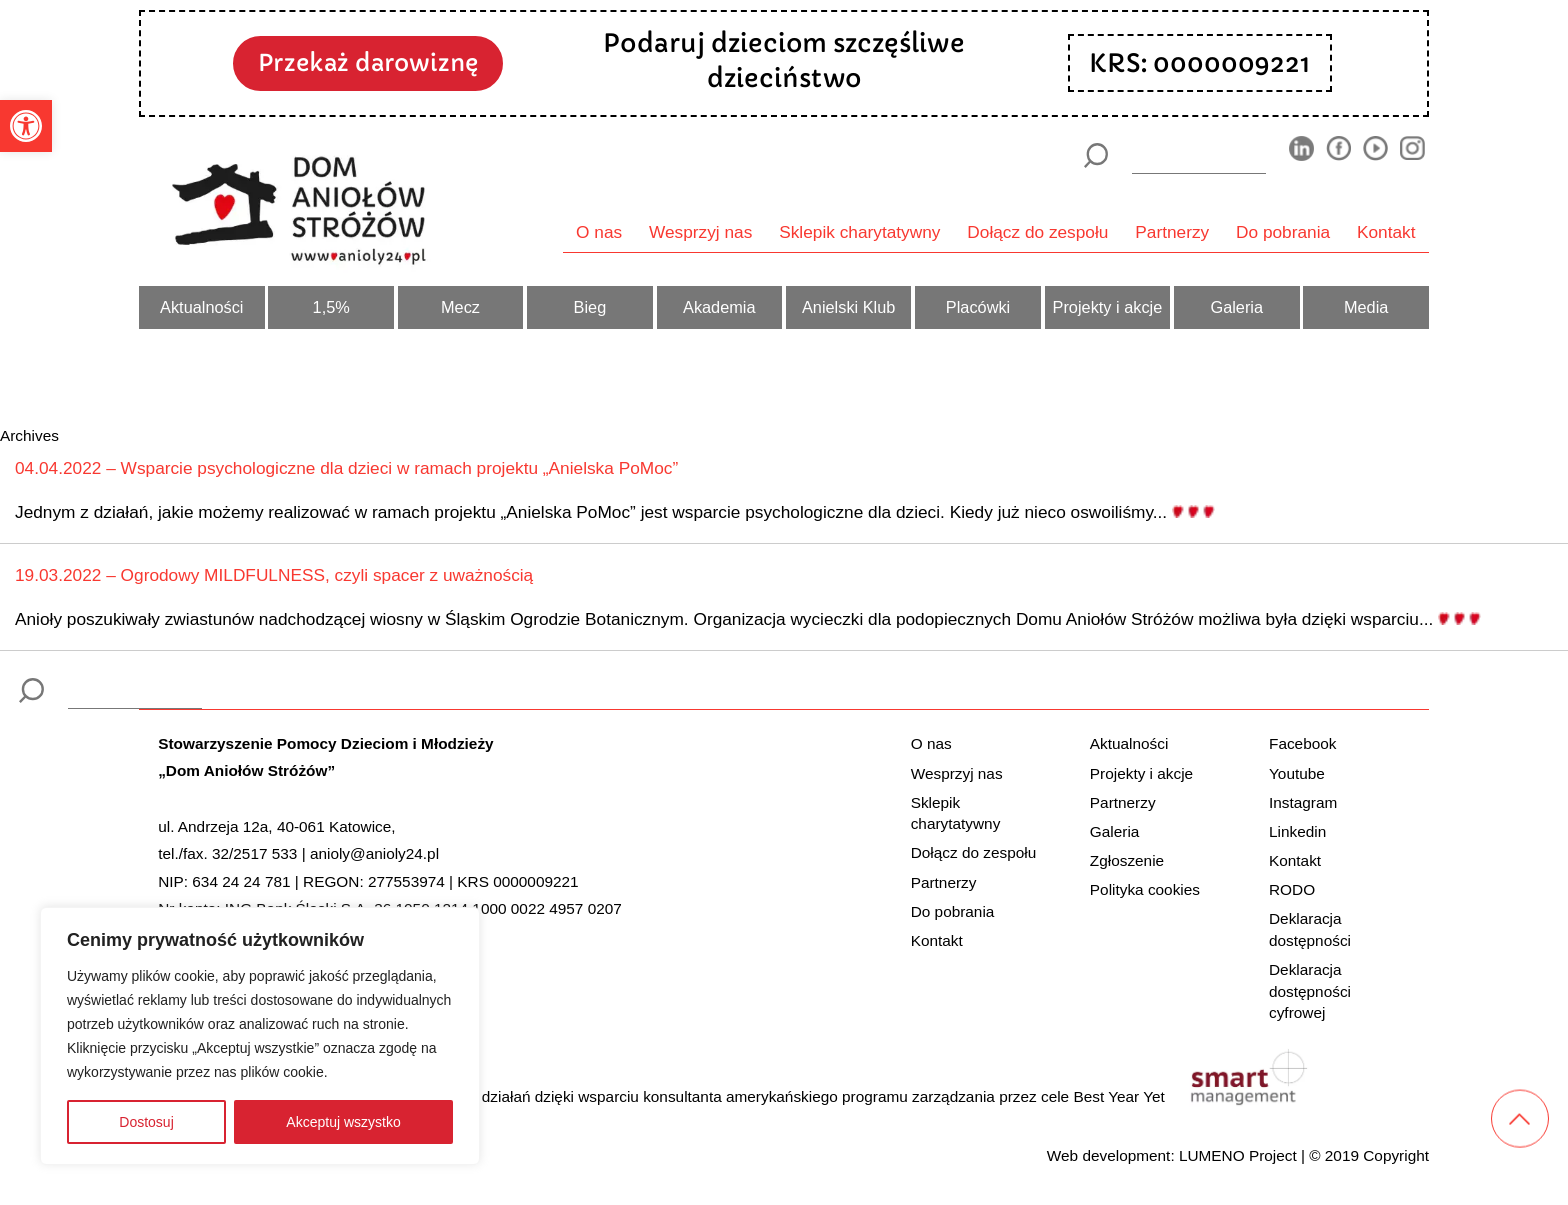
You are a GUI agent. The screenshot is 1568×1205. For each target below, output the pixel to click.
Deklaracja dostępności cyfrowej (1310, 991)
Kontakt (1386, 232)
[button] (26, 126)
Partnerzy (1172, 232)
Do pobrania (1283, 232)
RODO (1292, 889)
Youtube (1297, 773)
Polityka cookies (1145, 889)
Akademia (719, 307)
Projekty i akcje (1108, 307)
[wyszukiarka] (1199, 155)
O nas (599, 232)
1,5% (331, 307)
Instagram (1303, 802)
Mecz (460, 307)
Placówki (978, 307)
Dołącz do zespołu (1037, 232)
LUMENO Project (1238, 1155)
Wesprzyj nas (700, 232)
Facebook (1302, 743)
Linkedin (1297, 831)
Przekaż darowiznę (368, 62)
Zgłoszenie (1127, 860)
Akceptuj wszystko (343, 1122)
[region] (260, 1036)
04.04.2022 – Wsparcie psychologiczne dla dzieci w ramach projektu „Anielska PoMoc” (346, 468)
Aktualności (201, 307)
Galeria (1236, 307)
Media (1366, 307)
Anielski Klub (848, 307)
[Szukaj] (1095, 155)
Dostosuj (146, 1122)
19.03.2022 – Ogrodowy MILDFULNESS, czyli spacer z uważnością (274, 575)
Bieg (590, 307)
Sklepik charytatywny (859, 232)
